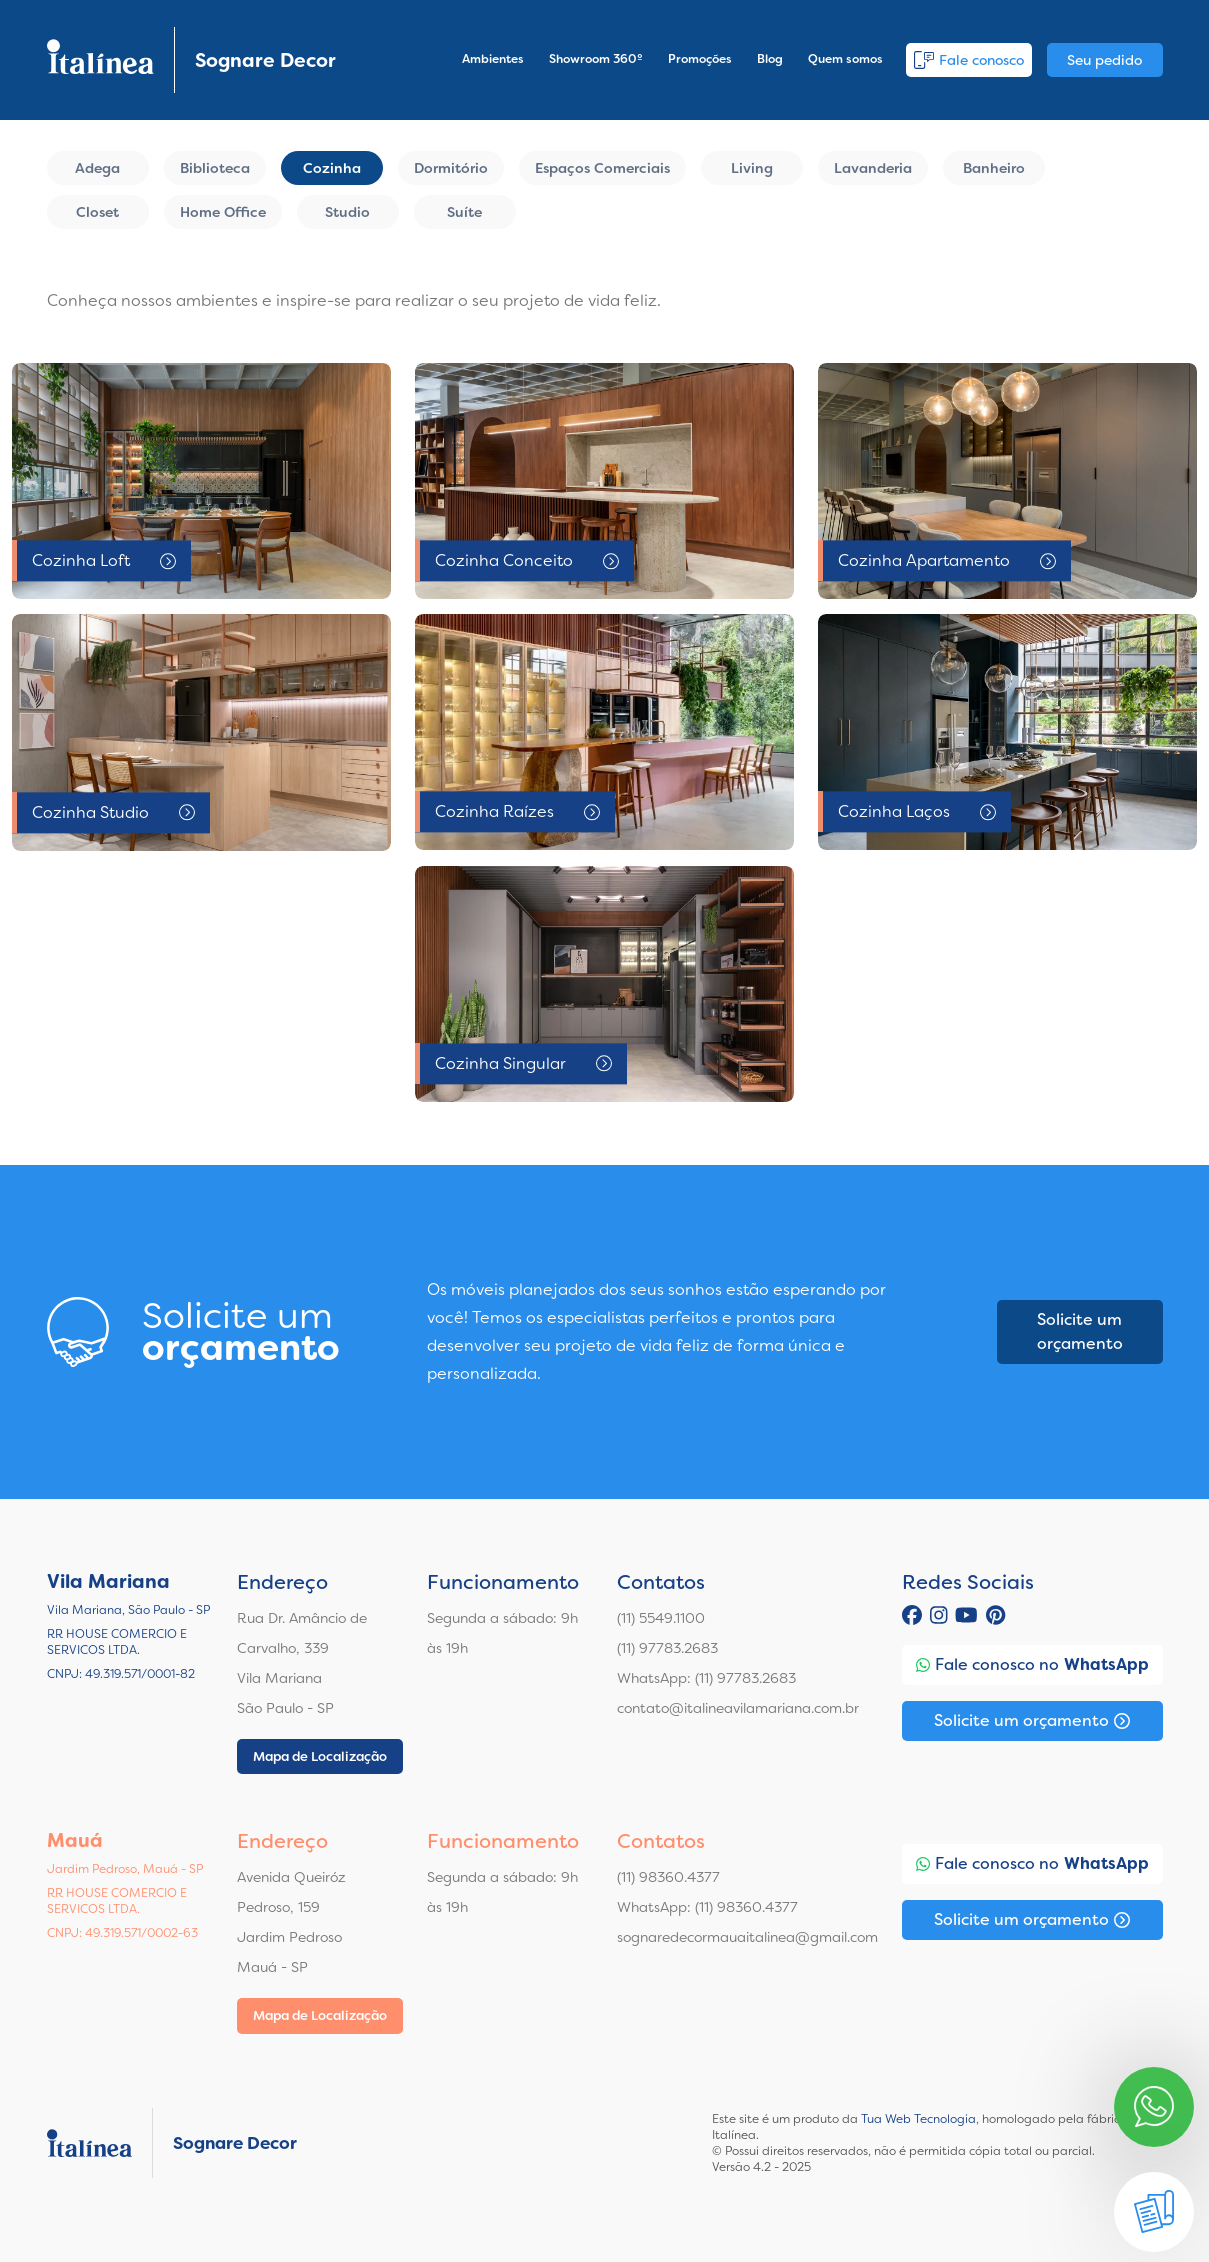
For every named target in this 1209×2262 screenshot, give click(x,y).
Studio (347, 212)
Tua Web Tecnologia (918, 2119)
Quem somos (845, 59)
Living (752, 168)
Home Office (223, 212)
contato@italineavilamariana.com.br (738, 1708)
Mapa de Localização (320, 1756)
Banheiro (994, 168)
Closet (97, 212)
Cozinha (332, 168)
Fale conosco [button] (969, 60)
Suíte (464, 212)
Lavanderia (873, 168)
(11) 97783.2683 (667, 1648)
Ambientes (493, 59)
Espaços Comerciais (602, 168)
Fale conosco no (1032, 1665)
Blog (770, 59)
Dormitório (451, 168)
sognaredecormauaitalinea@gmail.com (747, 1937)
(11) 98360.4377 (668, 1877)
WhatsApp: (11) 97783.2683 (706, 1678)
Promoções (700, 59)
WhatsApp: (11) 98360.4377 (707, 1907)
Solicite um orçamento (1080, 1331)
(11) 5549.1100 (661, 1618)
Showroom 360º (596, 59)
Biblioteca (215, 168)
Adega (97, 168)
